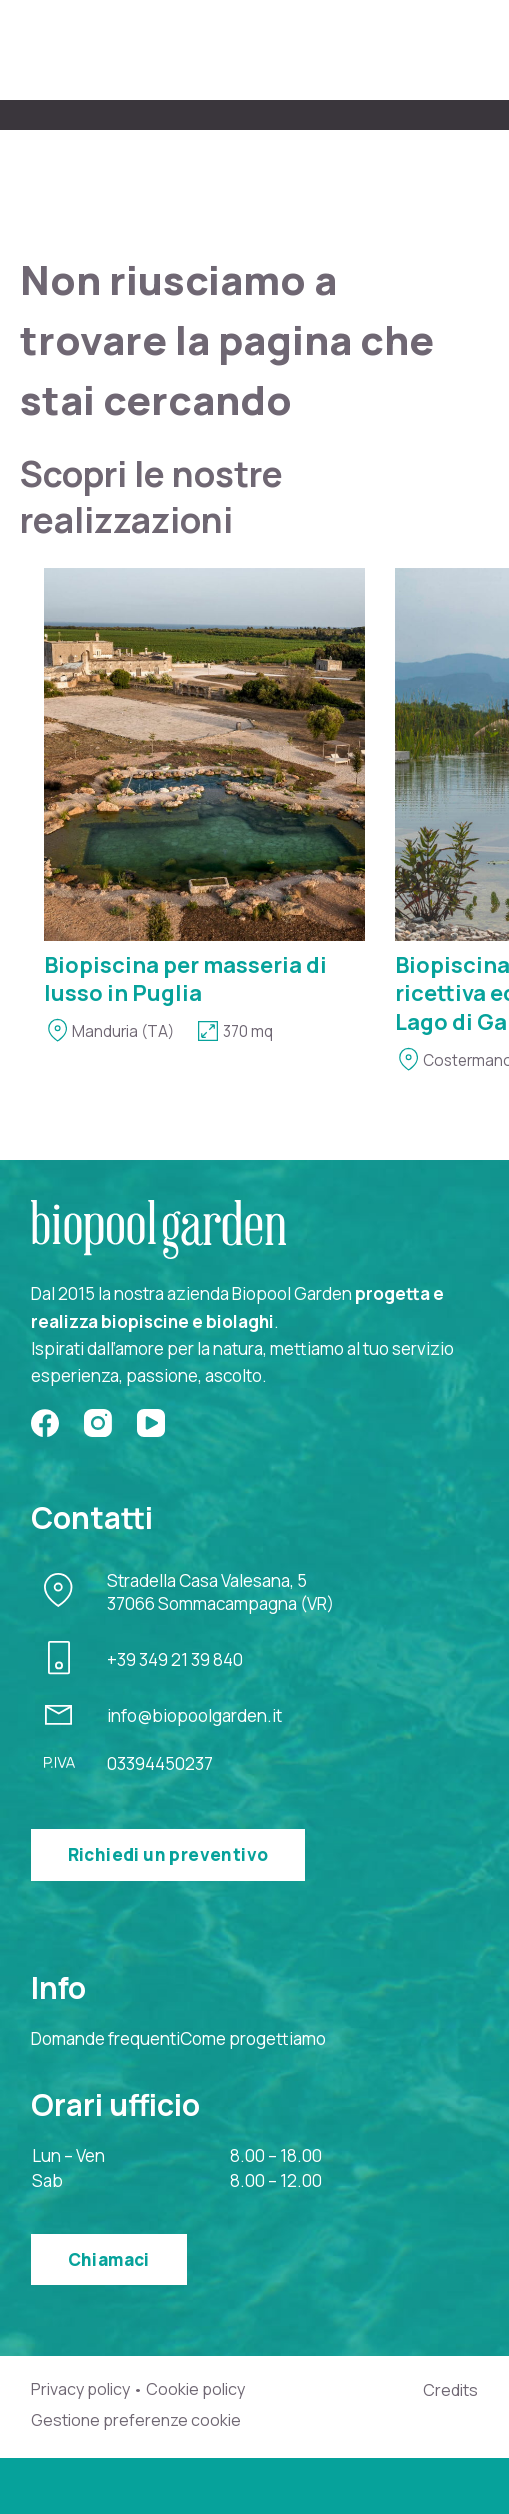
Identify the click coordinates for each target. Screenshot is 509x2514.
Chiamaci (109, 2259)
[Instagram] (98, 1423)
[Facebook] (45, 1423)
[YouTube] (151, 1423)
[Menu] (466, 50)
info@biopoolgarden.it (194, 1715)
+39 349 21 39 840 (175, 1659)
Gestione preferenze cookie (136, 2420)
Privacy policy (80, 2389)
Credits (450, 2390)
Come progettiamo (253, 2038)
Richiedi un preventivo (168, 1854)
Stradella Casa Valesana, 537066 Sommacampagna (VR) (220, 1592)
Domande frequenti (105, 2038)
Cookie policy (195, 2389)
